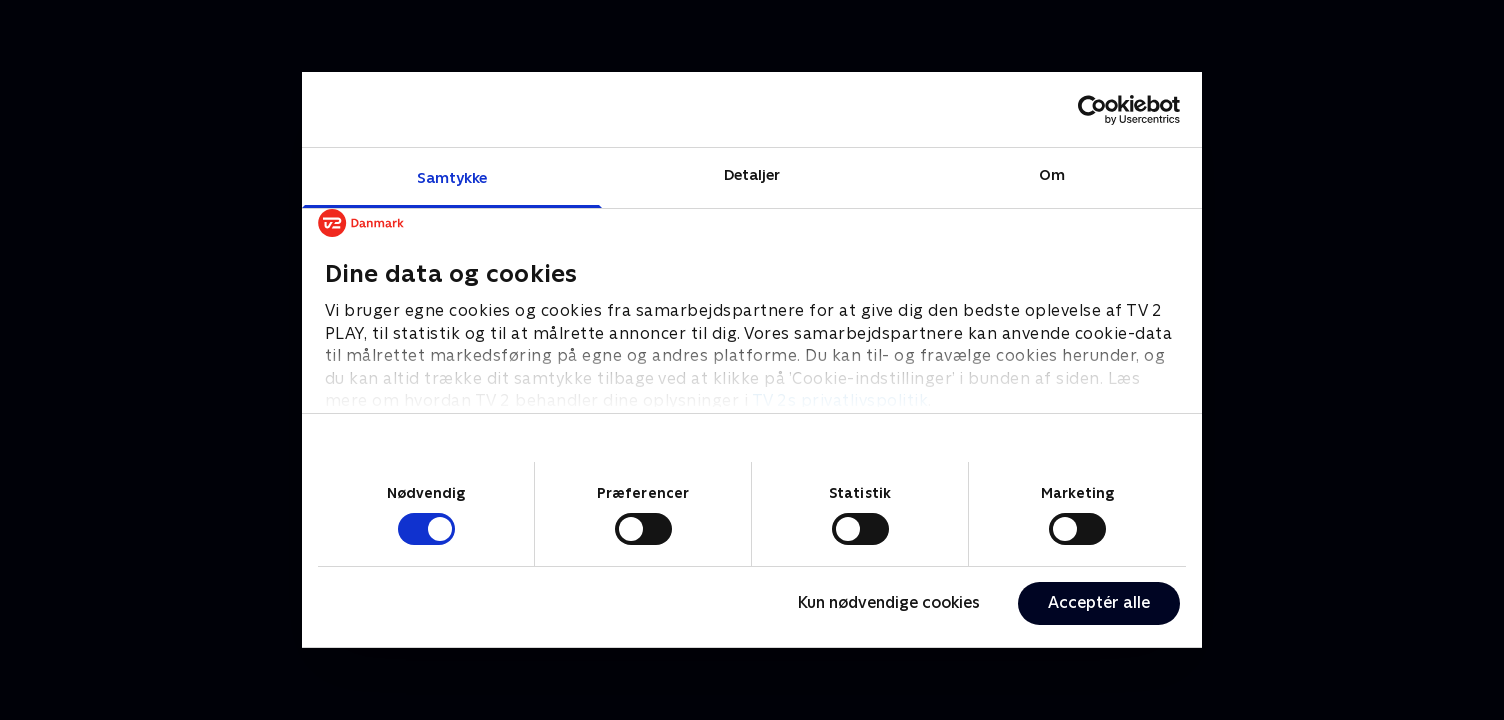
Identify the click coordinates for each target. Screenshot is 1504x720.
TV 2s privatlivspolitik (840, 400)
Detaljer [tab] (752, 174)
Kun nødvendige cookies (889, 602)
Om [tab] (1052, 174)
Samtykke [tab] (452, 177)
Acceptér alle (1099, 602)
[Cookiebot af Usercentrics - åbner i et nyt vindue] (1092, 110)
